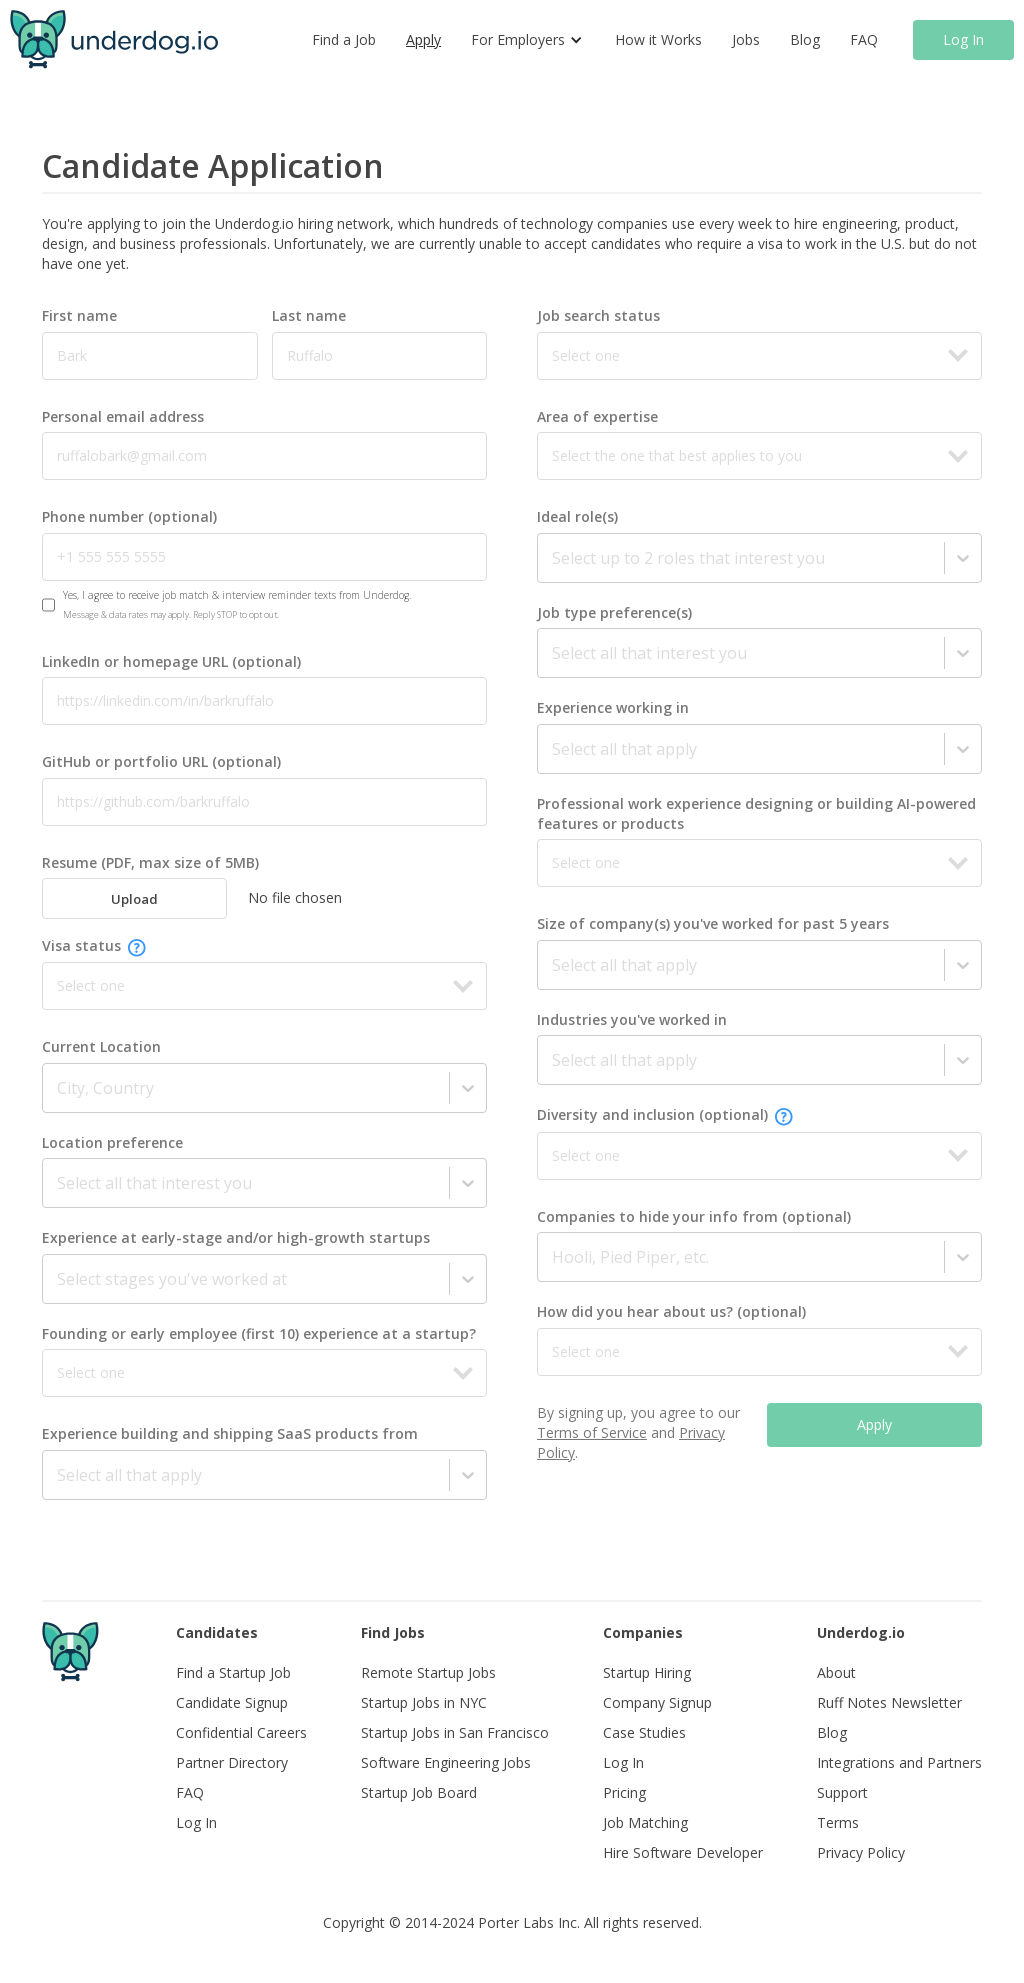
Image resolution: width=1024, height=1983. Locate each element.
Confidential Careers (241, 1732)
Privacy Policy (861, 1852)
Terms (838, 1822)
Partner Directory (232, 1762)
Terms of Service (592, 1432)
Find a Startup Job (233, 1672)
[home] (114, 39)
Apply (423, 39)
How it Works (658, 39)
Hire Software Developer (683, 1852)
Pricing (624, 1792)
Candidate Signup (232, 1702)
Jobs (746, 39)
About (836, 1672)
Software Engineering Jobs (446, 1762)
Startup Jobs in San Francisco (455, 1732)
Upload (134, 899)
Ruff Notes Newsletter (889, 1702)
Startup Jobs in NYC (424, 1702)
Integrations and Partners (899, 1762)
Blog (805, 39)
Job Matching (645, 1822)
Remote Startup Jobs (428, 1672)
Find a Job (344, 39)
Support (842, 1792)
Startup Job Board (419, 1792)
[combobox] (59, 1088)
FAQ (864, 39)
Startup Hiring (647, 1672)
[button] (528, 40)
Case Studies (644, 1732)
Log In (963, 39)
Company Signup (657, 1702)
